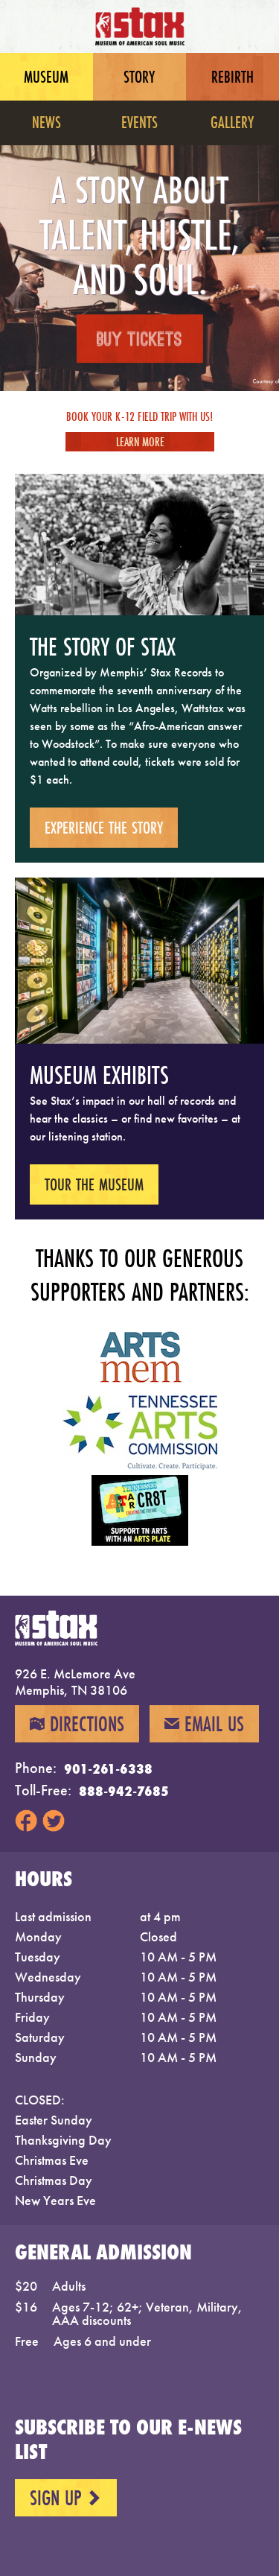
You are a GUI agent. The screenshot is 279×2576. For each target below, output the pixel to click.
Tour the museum (94, 1184)
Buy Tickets (139, 340)
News (46, 121)
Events (139, 121)
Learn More (139, 441)
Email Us (204, 1724)
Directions (77, 1724)
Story (139, 76)
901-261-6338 (108, 1768)
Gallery (232, 121)
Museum (46, 76)
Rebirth (232, 76)
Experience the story (104, 827)
